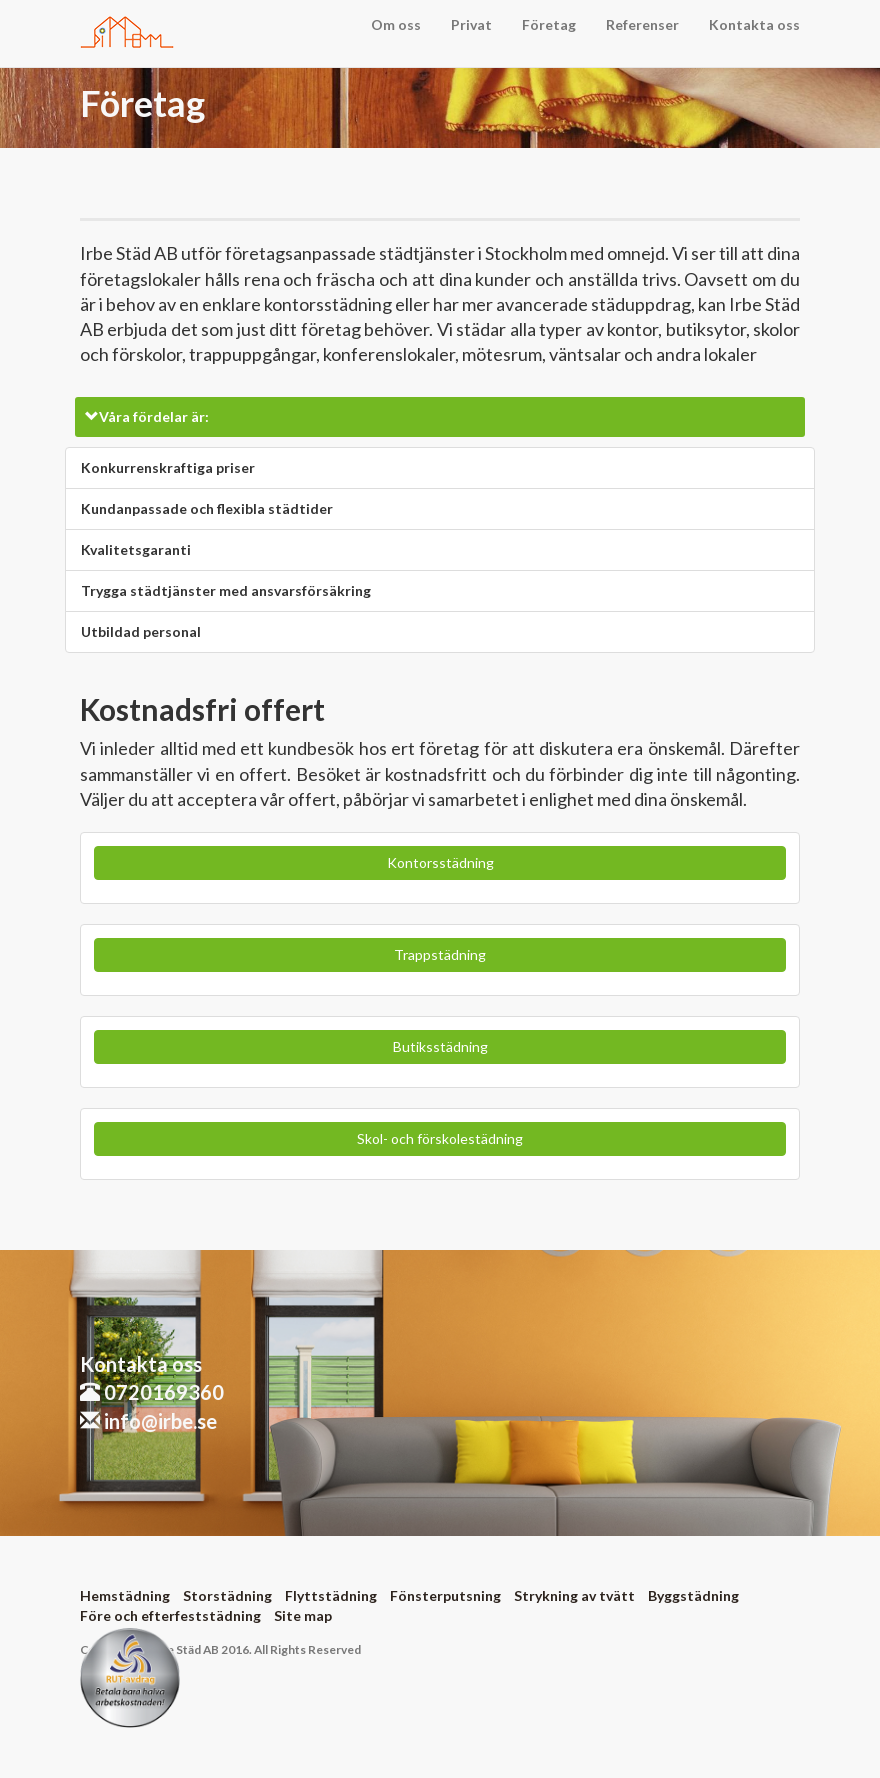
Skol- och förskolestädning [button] (440, 1138)
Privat (471, 24)
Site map (303, 1615)
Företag (549, 24)
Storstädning (227, 1595)
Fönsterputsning (445, 1595)
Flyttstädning (331, 1595)
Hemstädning (125, 1595)
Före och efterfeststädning (170, 1615)
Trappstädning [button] (440, 954)
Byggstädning (693, 1595)
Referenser (642, 24)
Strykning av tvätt (574, 1595)
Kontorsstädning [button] (440, 862)
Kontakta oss (754, 24)
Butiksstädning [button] (440, 1046)
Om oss (396, 24)
